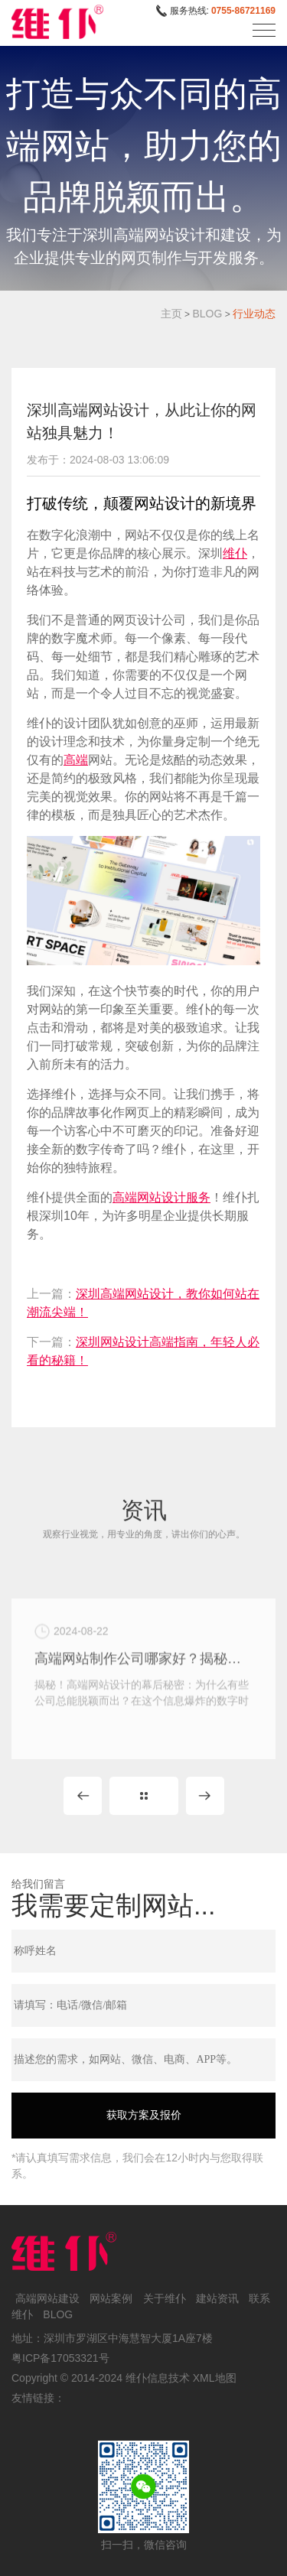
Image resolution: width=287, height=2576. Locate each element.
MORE (143, 1796)
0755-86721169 (243, 10)
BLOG (207, 313)
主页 (171, 313)
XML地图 (214, 2378)
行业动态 (254, 313)
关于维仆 (164, 2298)
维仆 (235, 553)
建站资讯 (217, 2298)
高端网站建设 (47, 2298)
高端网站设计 (149, 1197)
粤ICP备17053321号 (60, 2358)
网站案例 (111, 2298)
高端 (76, 759)
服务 (198, 1197)
